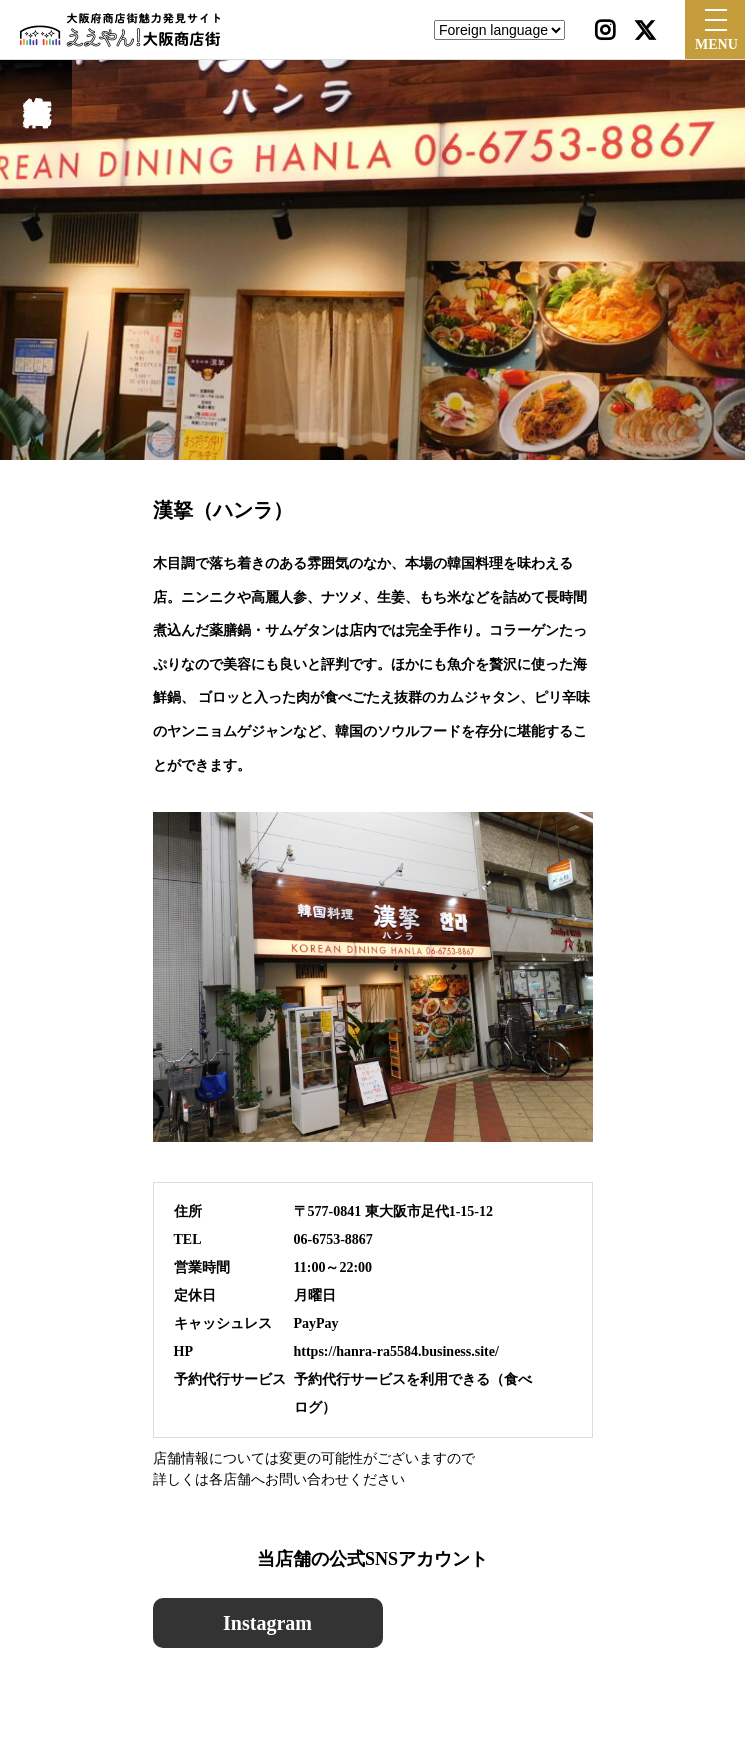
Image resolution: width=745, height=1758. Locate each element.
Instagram (267, 1623)
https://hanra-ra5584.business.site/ (396, 1351)
